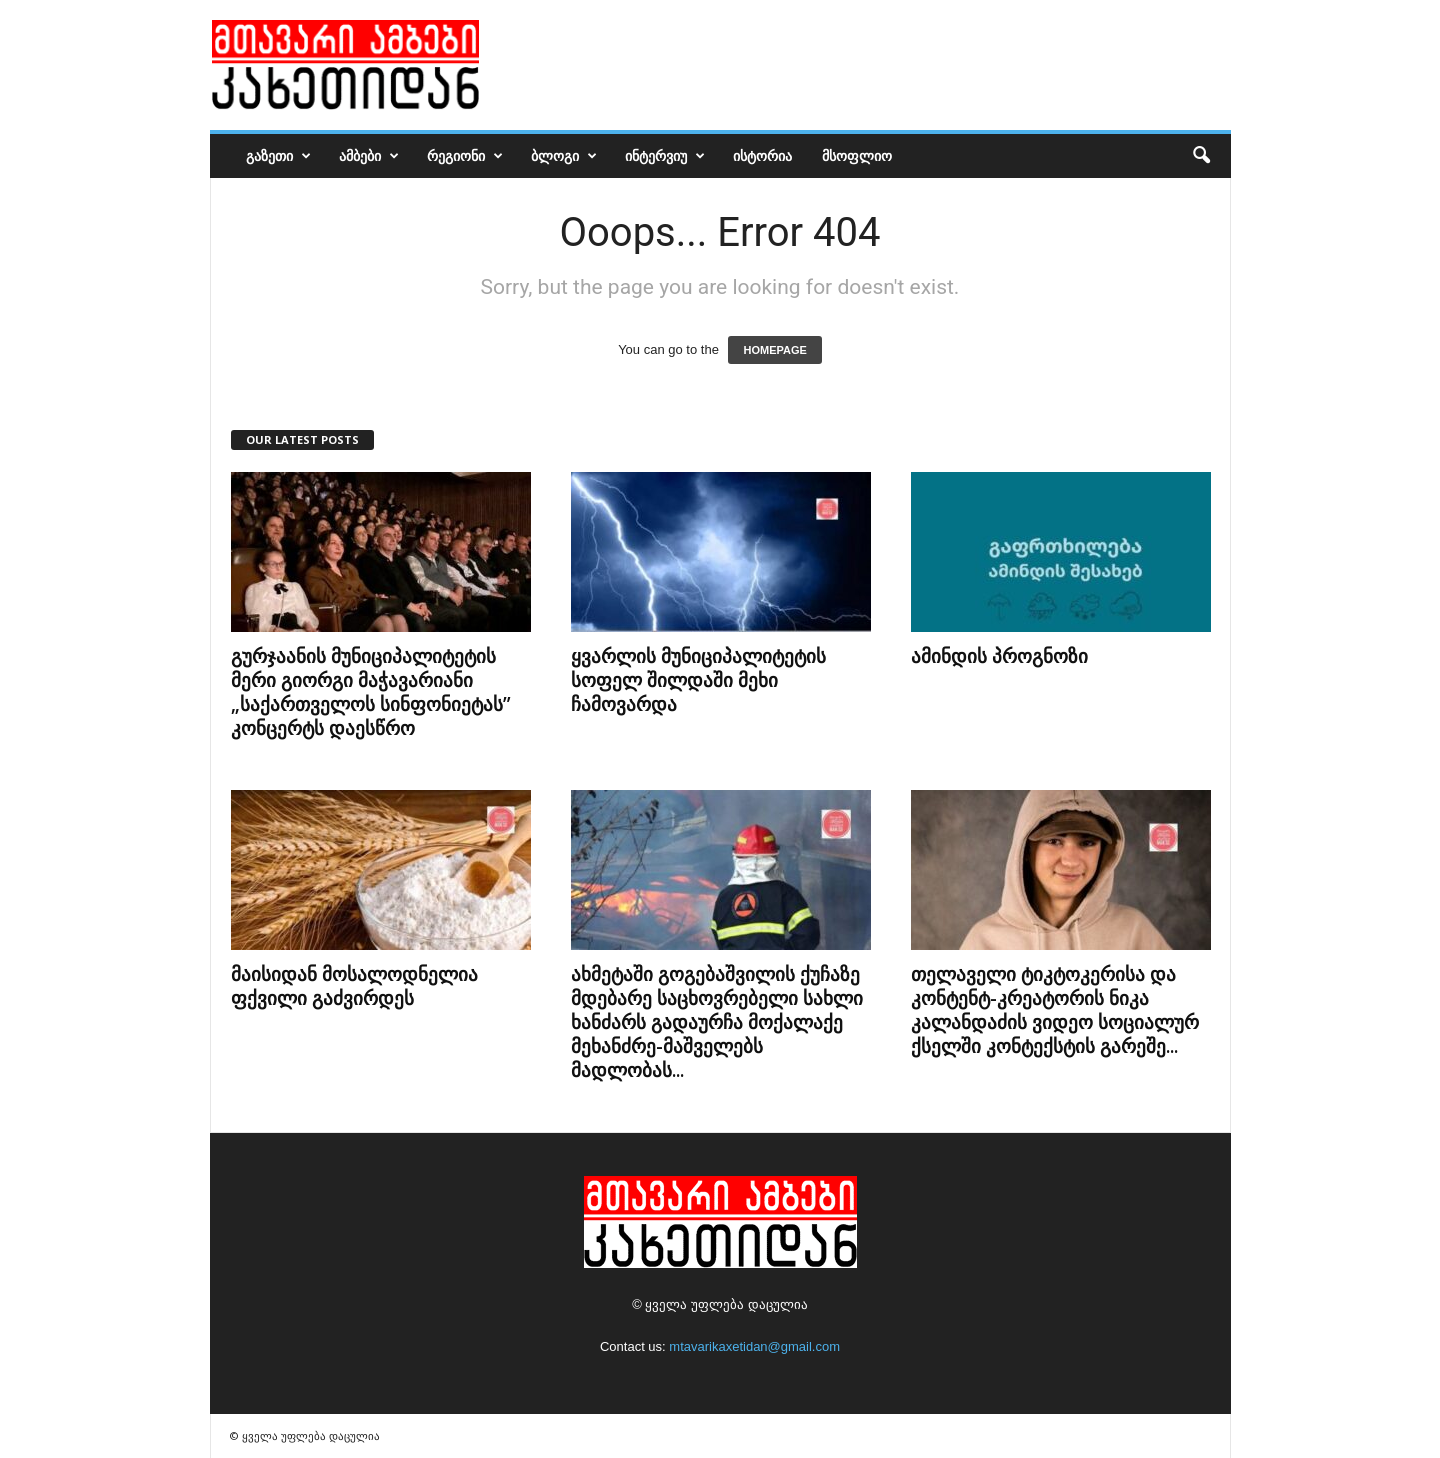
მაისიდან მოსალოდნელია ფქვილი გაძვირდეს (354, 986)
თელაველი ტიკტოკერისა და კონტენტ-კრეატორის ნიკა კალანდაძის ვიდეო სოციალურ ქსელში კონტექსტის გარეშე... (1055, 1010)
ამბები (369, 156)
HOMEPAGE (774, 350)
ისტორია (762, 155)
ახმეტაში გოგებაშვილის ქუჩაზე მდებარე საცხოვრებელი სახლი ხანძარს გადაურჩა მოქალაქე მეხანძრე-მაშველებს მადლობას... (717, 1022)
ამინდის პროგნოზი (999, 656)
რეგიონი (465, 156)
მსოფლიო (857, 155)
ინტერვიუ (665, 156)
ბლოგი (564, 156)
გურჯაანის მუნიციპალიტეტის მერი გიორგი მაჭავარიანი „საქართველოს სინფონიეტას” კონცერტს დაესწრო (371, 692)
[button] (1201, 156)
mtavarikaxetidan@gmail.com (754, 1346)
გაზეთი (278, 156)
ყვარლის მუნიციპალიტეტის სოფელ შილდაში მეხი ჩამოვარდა (698, 680)
